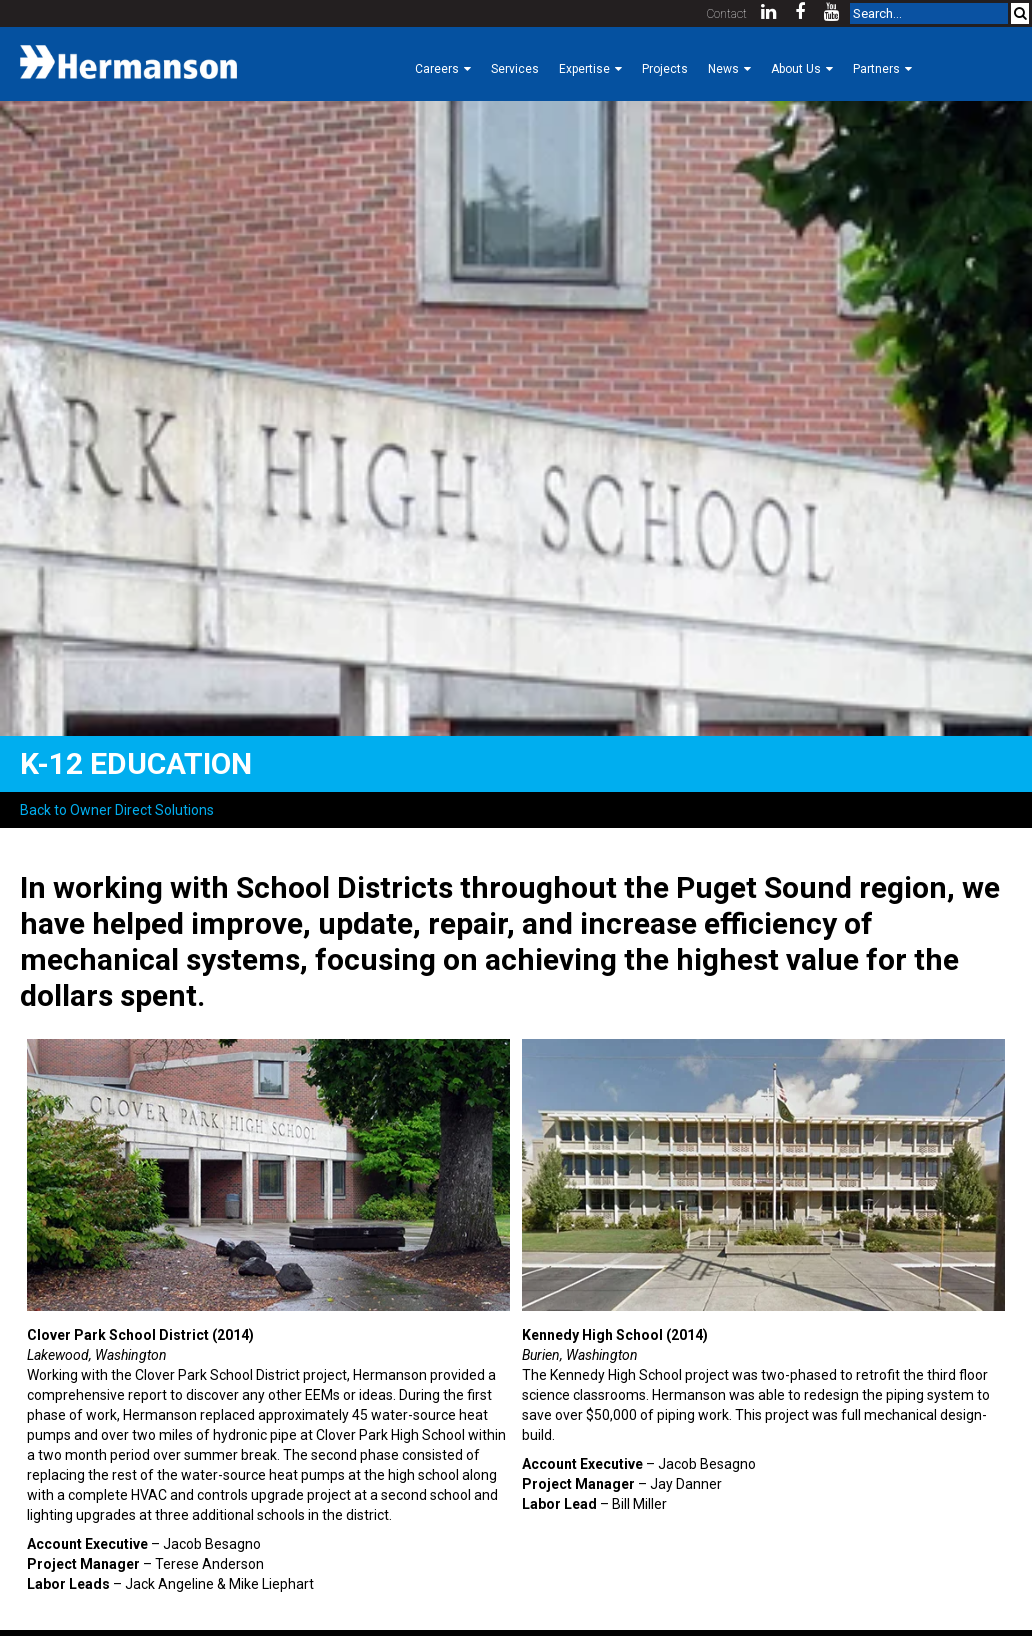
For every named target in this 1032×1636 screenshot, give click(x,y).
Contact (727, 14)
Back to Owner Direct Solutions (117, 810)
